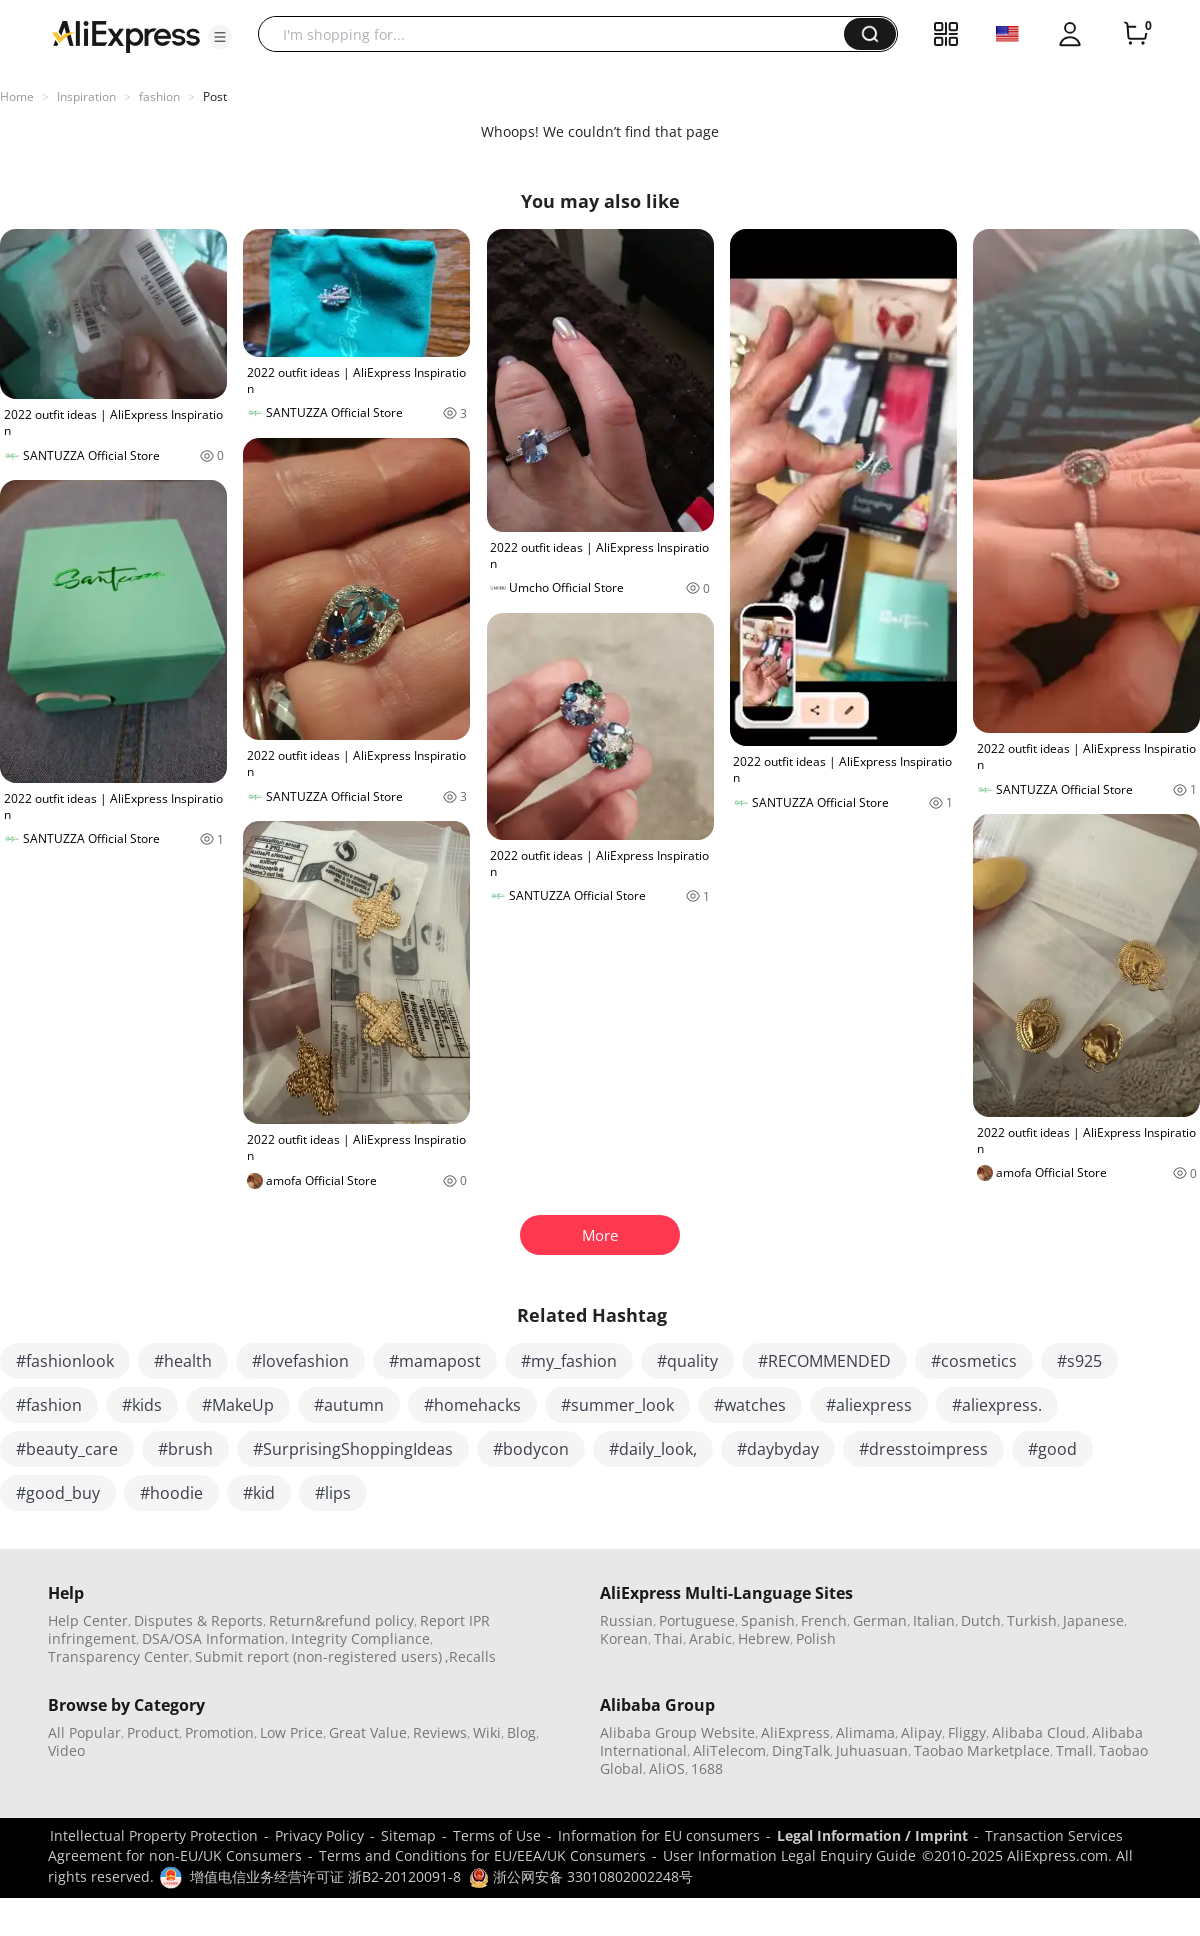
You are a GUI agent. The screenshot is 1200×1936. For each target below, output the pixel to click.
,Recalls (470, 1656)
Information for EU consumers (659, 1835)
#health (183, 1361)
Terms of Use (497, 1835)
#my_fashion (569, 1361)
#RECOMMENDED (824, 1361)
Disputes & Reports (198, 1620)
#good (1052, 1449)
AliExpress (795, 1732)
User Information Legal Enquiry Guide (789, 1855)
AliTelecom (729, 1750)
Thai (668, 1638)
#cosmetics (974, 1361)
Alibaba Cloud (1039, 1732)
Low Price (291, 1732)
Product (153, 1732)
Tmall (1074, 1750)
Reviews (440, 1732)
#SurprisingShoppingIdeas (353, 1449)
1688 (707, 1768)
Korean (624, 1638)
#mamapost (435, 1361)
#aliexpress (869, 1405)
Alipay (921, 1732)
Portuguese (697, 1620)
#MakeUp (238, 1405)
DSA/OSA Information (213, 1638)
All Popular (84, 1732)
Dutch (981, 1620)
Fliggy (967, 1732)
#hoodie (171, 1493)
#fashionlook (65, 1361)
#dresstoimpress (923, 1449)
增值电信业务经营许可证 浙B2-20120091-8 (325, 1876)
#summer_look (617, 1405)
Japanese (1093, 1620)
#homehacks (472, 1405)
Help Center (88, 1620)
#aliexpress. (997, 1405)
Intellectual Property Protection (154, 1835)
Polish (816, 1638)
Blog (521, 1732)
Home (17, 96)
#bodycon (531, 1449)
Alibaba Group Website (677, 1732)
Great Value (368, 1732)
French (824, 1620)
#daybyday (778, 1449)
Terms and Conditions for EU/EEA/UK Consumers (482, 1855)
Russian (626, 1620)
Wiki (487, 1732)
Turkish (1032, 1620)
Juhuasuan (872, 1750)
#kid (259, 1493)
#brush (185, 1449)
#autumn (349, 1405)
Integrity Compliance (360, 1638)
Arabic (710, 1638)
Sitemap (408, 1835)
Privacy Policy (319, 1835)
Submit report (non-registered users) (318, 1656)
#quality (687, 1361)
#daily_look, (653, 1449)
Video (66, 1750)
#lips (333, 1493)
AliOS (667, 1768)
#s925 (1079, 1361)
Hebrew (764, 1638)
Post (215, 96)
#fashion (49, 1405)
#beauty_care (67, 1449)
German (880, 1620)
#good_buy (58, 1493)
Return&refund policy (341, 1620)
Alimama (865, 1732)
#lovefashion (300, 1361)
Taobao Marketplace (982, 1750)
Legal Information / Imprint (872, 1835)
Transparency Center (118, 1656)
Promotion (219, 1732)
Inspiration (86, 96)
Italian (934, 1620)
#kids (142, 1405)
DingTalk (801, 1750)
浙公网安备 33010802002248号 (581, 1876)
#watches (750, 1405)
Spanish (768, 1620)
